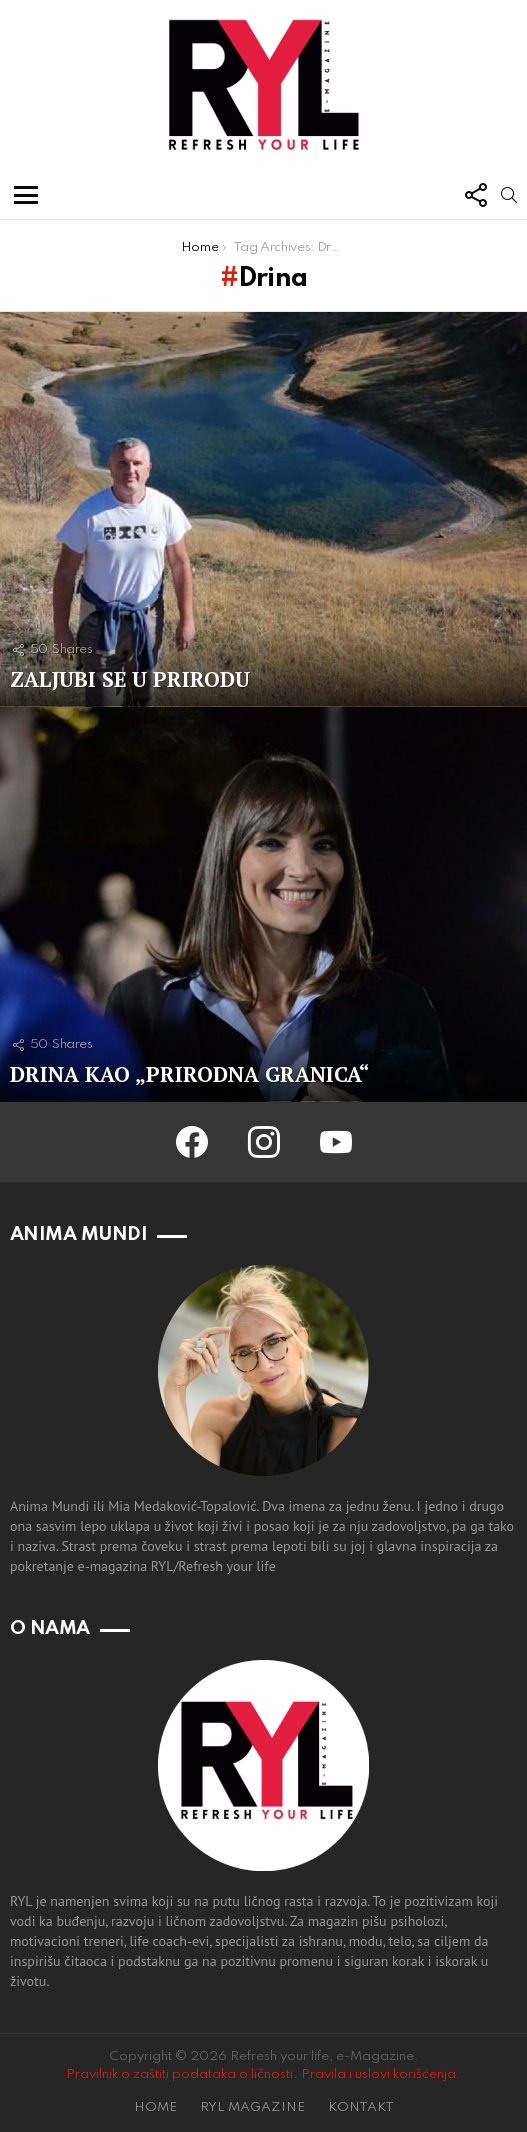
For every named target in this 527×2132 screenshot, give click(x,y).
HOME (155, 2107)
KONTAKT (361, 2107)
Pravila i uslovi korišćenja (378, 2074)
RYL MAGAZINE (252, 2107)
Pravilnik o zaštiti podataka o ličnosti (179, 2074)
